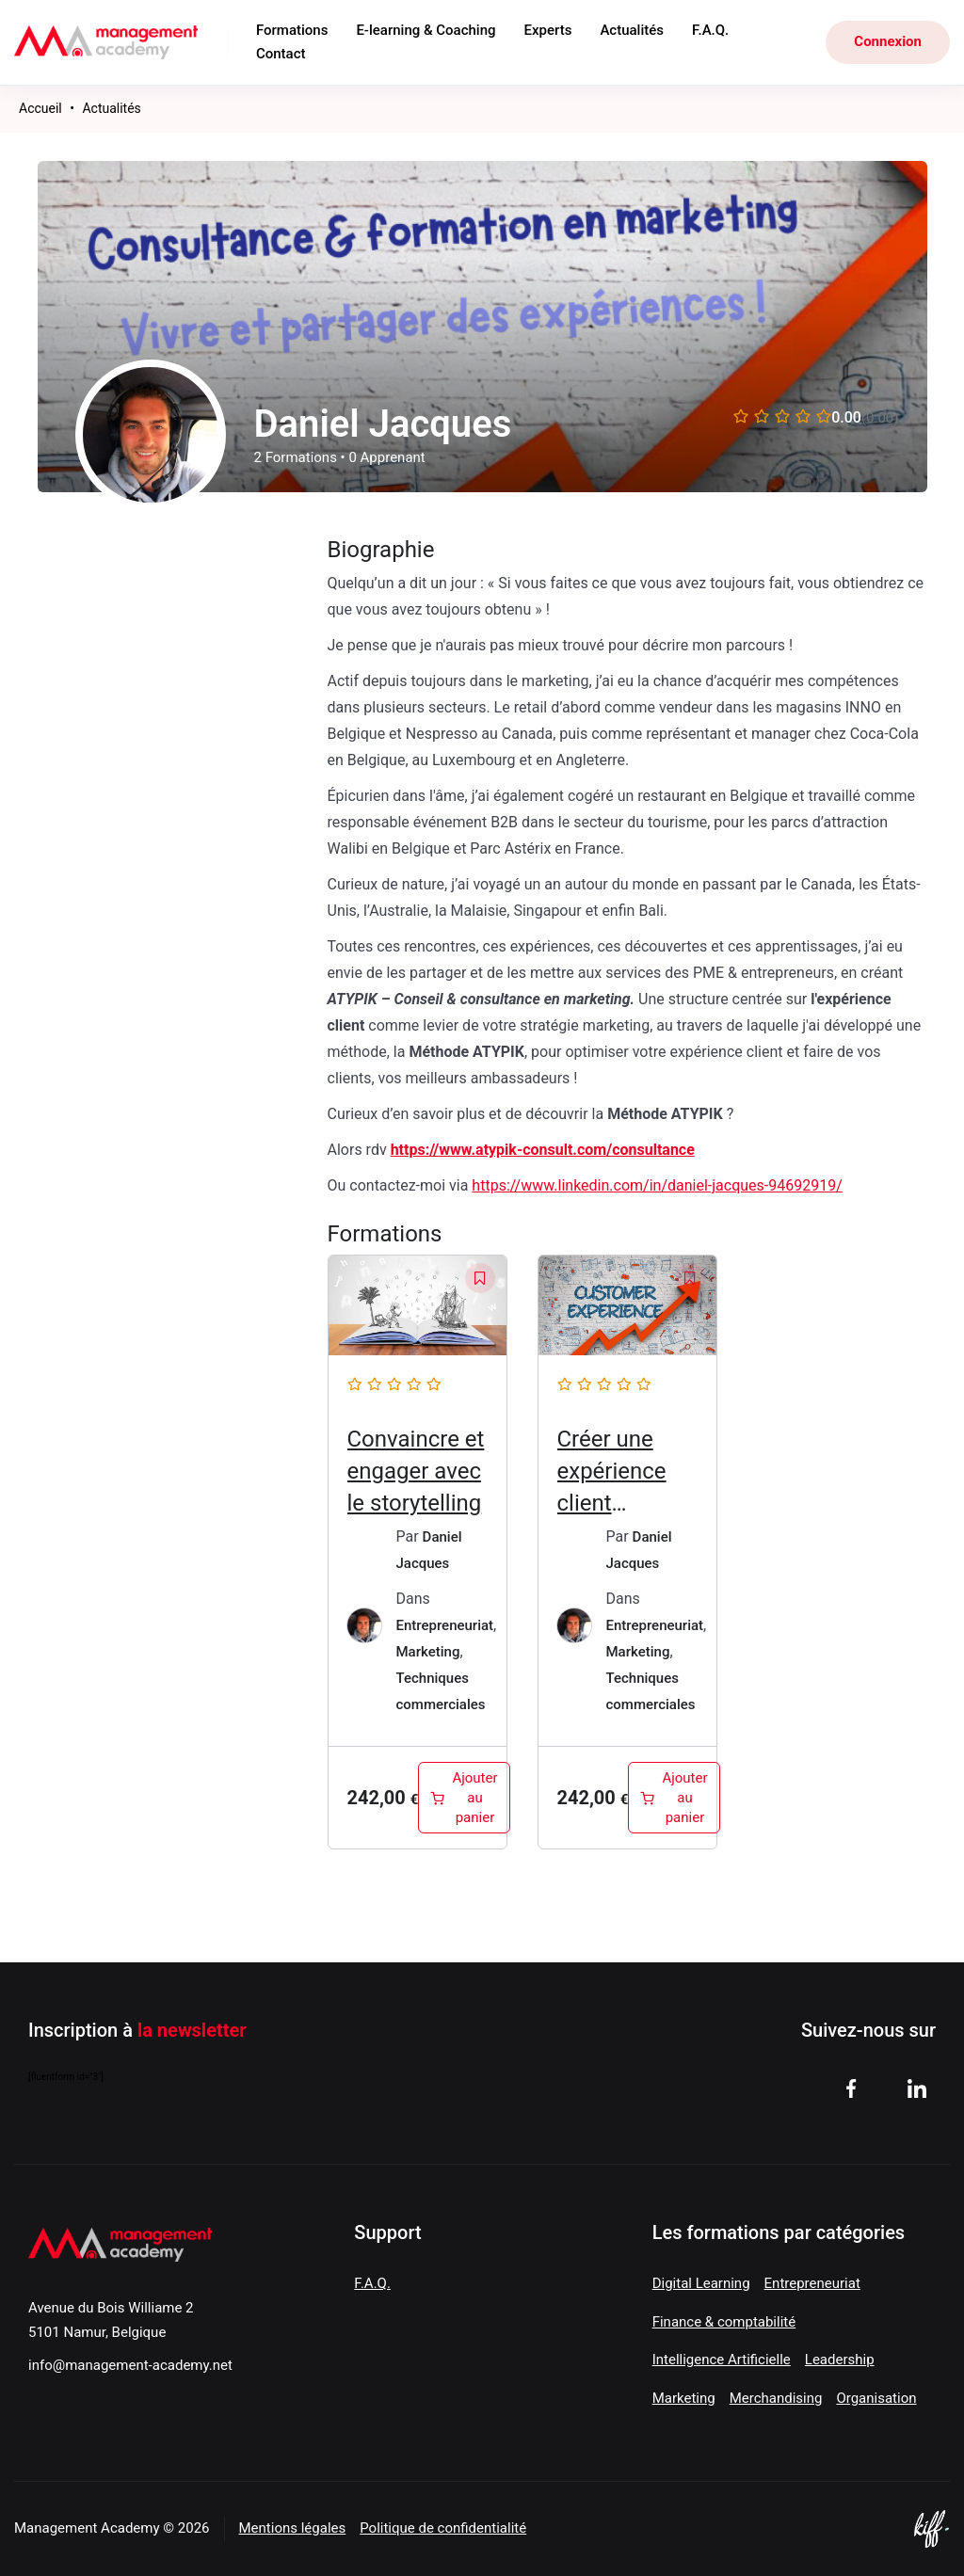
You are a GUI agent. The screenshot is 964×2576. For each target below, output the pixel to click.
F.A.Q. (710, 30)
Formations (292, 30)
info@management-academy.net (130, 2365)
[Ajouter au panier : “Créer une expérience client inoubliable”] (673, 1797)
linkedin (917, 2088)
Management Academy (107, 42)
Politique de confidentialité (443, 2528)
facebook (851, 2088)
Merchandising (776, 2398)
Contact (281, 53)
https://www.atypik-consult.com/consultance (543, 1150)
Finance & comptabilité (724, 2321)
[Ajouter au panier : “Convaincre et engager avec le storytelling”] (463, 1797)
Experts (548, 30)
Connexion (888, 41)
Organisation (876, 2398)
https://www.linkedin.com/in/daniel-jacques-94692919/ (657, 1185)
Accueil (40, 108)
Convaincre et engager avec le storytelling (416, 1471)
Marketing (428, 1651)
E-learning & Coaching (425, 30)
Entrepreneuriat (445, 1625)
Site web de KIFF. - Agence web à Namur (931, 2529)
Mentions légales (292, 2528)
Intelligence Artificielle (721, 2359)
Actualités (632, 30)
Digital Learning (701, 2283)
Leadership (840, 2359)
